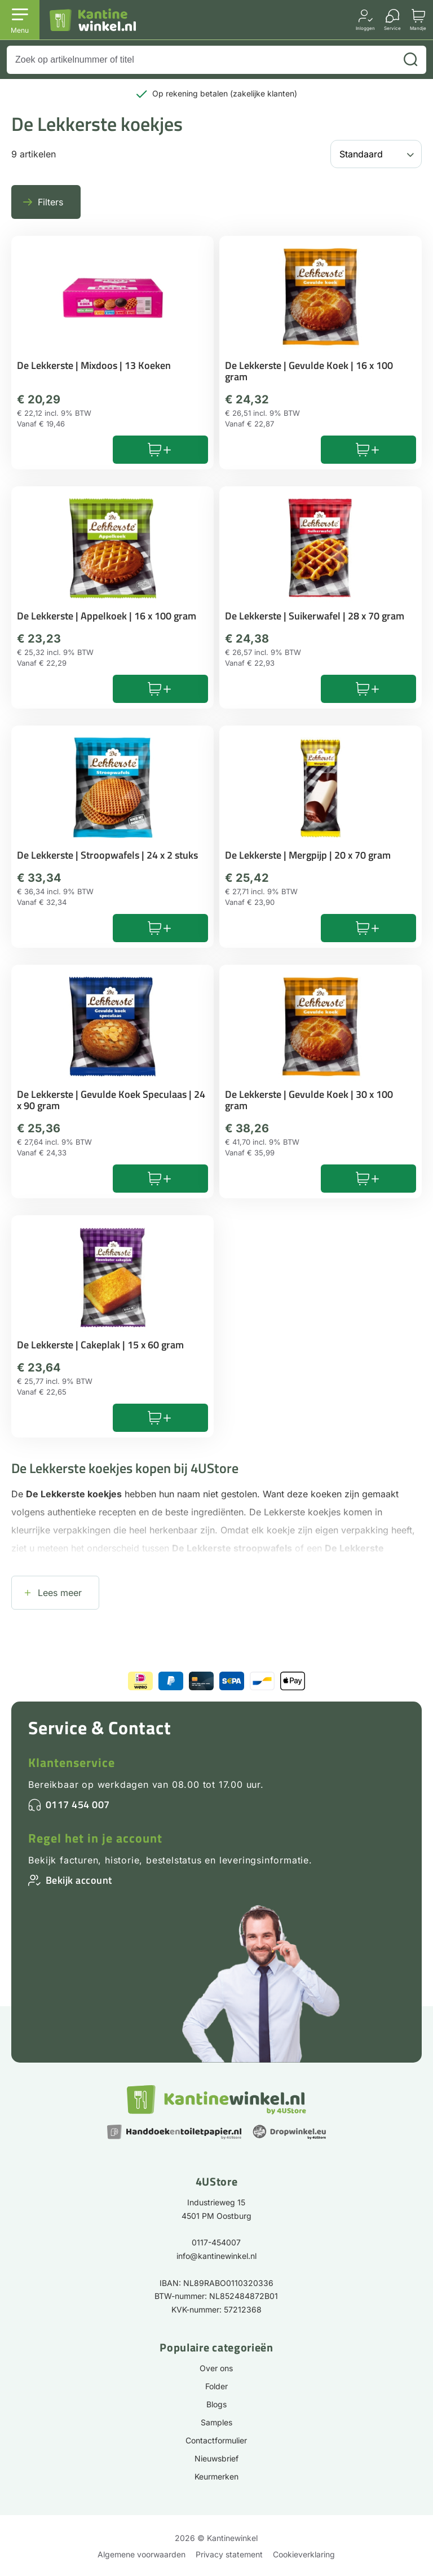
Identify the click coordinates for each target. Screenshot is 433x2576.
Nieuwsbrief (216, 2458)
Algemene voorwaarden (141, 2554)
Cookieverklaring (304, 2554)
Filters (50, 202)
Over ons (216, 2368)
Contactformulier (216, 2440)
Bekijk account (79, 1880)
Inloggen (365, 27)
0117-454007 (216, 2242)
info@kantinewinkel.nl (216, 2256)
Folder (216, 2386)
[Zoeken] (410, 60)
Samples (216, 2422)
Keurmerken (216, 2476)
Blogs (216, 2404)
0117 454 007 (78, 1804)
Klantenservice (71, 1762)
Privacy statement (229, 2554)
